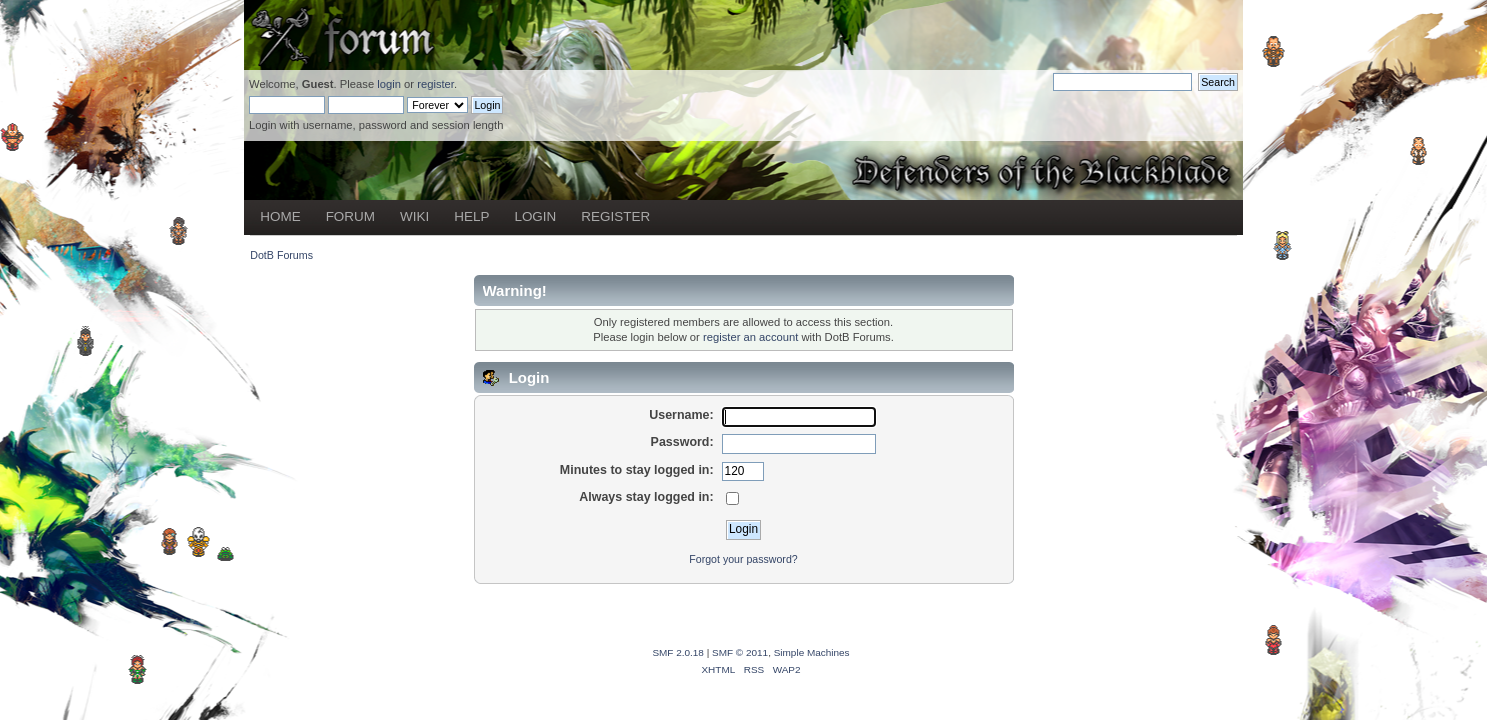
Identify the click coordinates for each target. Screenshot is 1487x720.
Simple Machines (812, 652)
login (389, 84)
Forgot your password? (743, 559)
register (435, 84)
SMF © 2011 (740, 652)
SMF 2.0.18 (678, 652)
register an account (750, 337)
